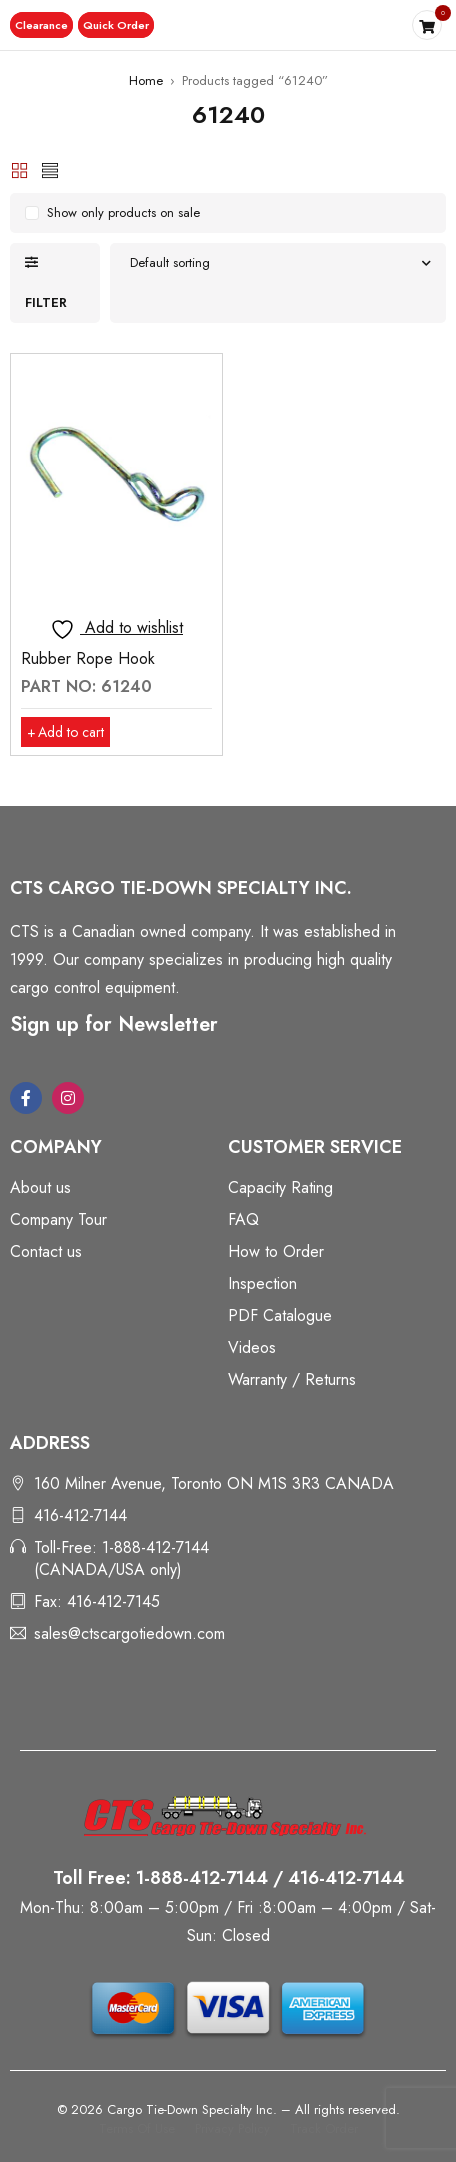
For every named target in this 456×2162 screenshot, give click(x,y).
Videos (252, 1347)
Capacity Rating (280, 1187)
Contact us (46, 1251)
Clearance (41, 25)
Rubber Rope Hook (88, 658)
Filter (46, 302)
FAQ (243, 1219)
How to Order (276, 1251)
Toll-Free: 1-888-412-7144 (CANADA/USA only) (121, 1558)
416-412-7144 (80, 1515)
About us (40, 1187)
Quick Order (116, 25)
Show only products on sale (123, 212)
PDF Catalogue (280, 1315)
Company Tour (58, 1219)
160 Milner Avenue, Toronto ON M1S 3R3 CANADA (214, 1483)
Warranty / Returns (292, 1379)
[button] (41, 25)
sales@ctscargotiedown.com (129, 1633)
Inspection (262, 1283)
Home (146, 80)
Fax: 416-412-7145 (97, 1601)
